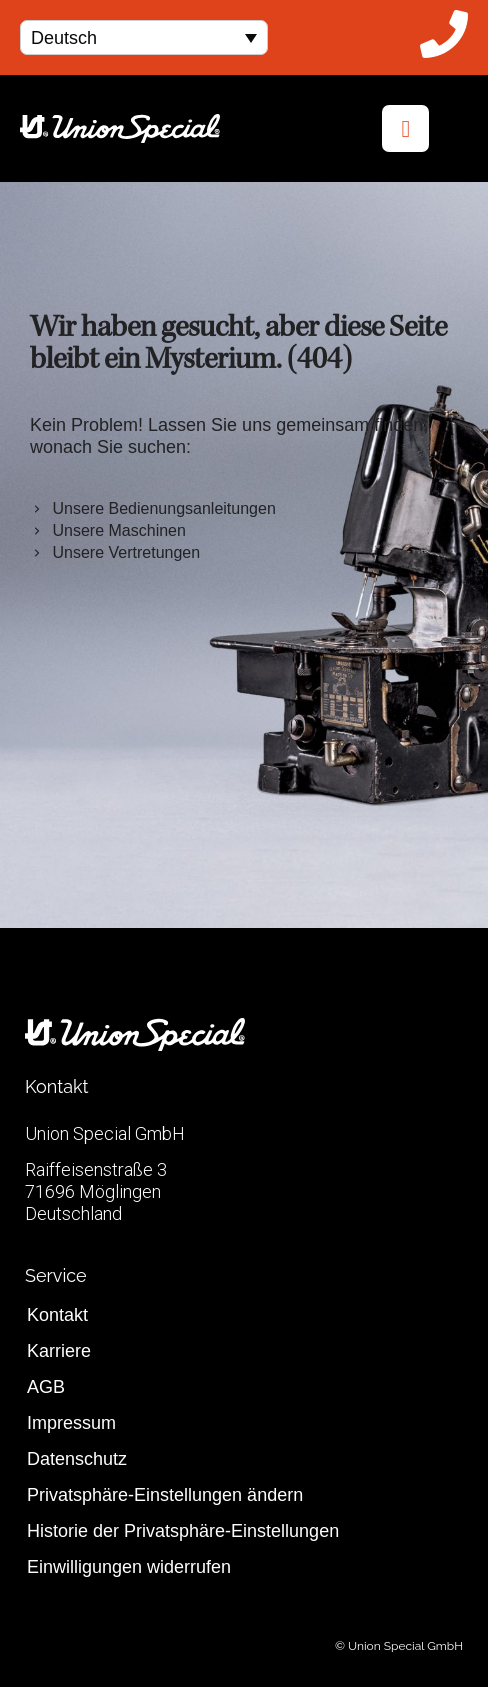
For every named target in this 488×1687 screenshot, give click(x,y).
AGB (46, 1387)
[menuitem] (144, 37)
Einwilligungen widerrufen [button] (129, 1567)
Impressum (71, 1423)
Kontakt (57, 1315)
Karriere (59, 1351)
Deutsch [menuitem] (64, 38)
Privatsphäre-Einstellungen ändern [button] (165, 1495)
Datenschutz (77, 1459)
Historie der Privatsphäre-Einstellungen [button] (183, 1531)
